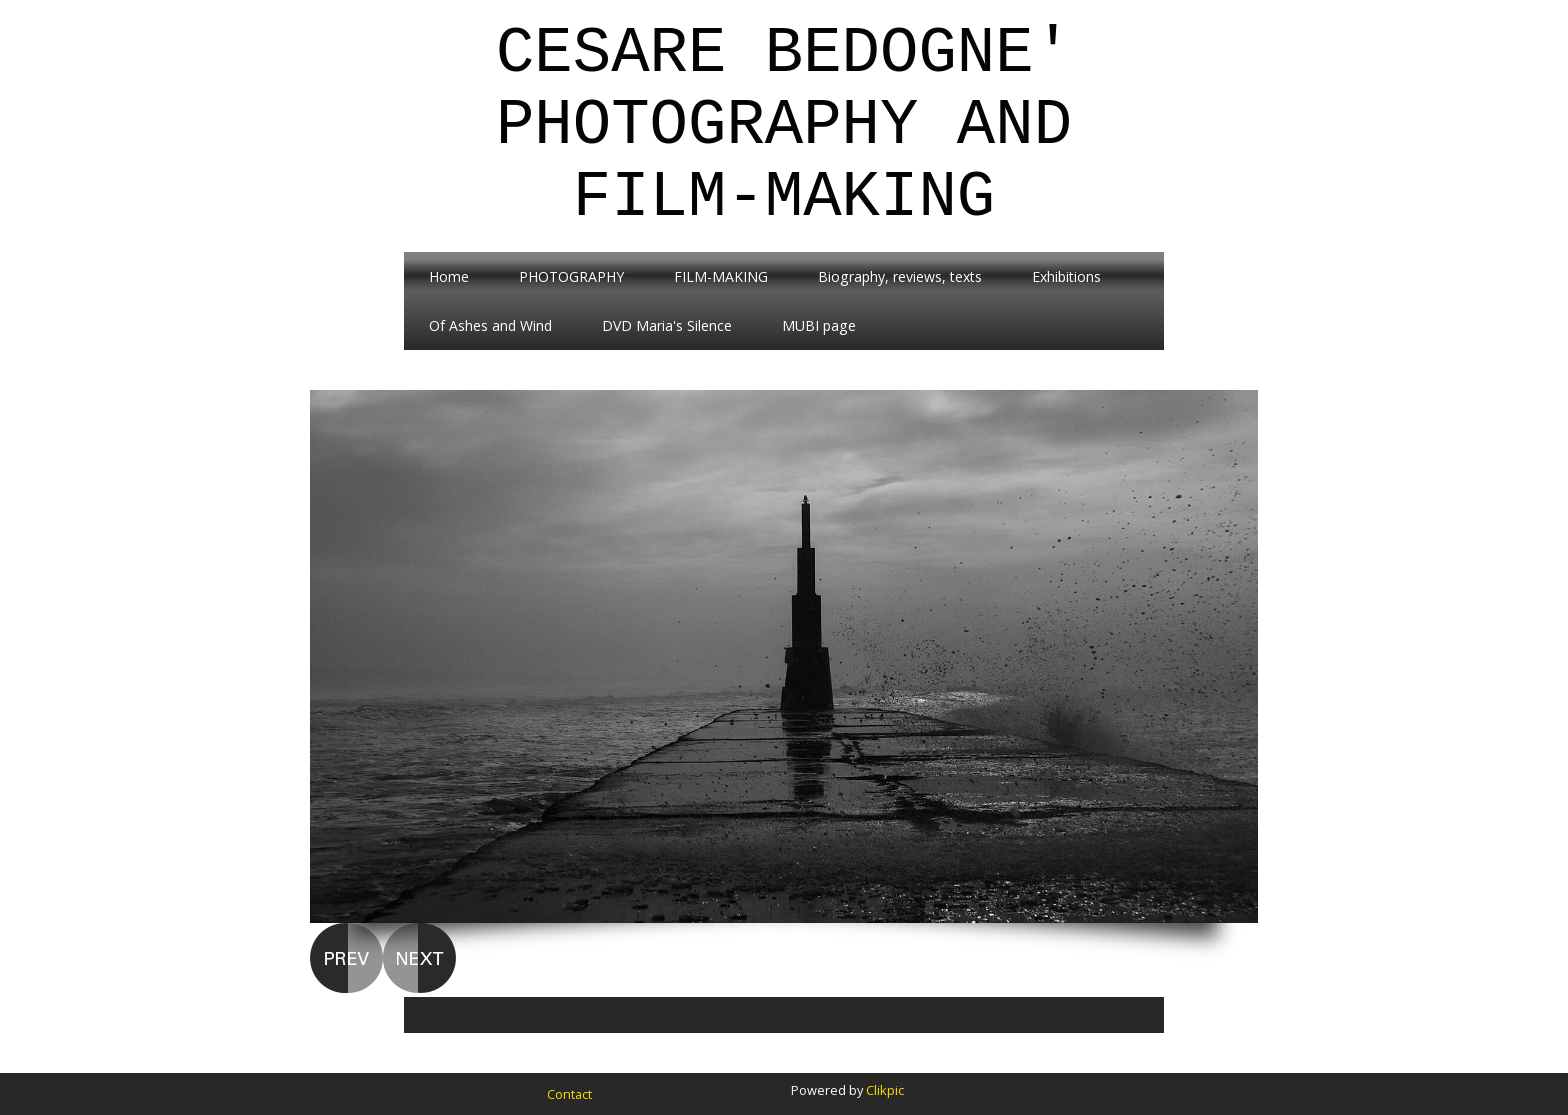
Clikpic (885, 1090)
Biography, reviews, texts (900, 276)
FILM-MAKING (721, 276)
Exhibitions (1066, 276)
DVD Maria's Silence (667, 325)
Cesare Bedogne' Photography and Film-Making (784, 126)
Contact (569, 1094)
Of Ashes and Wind (490, 325)
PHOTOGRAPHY (571, 276)
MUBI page (819, 325)
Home (449, 276)
